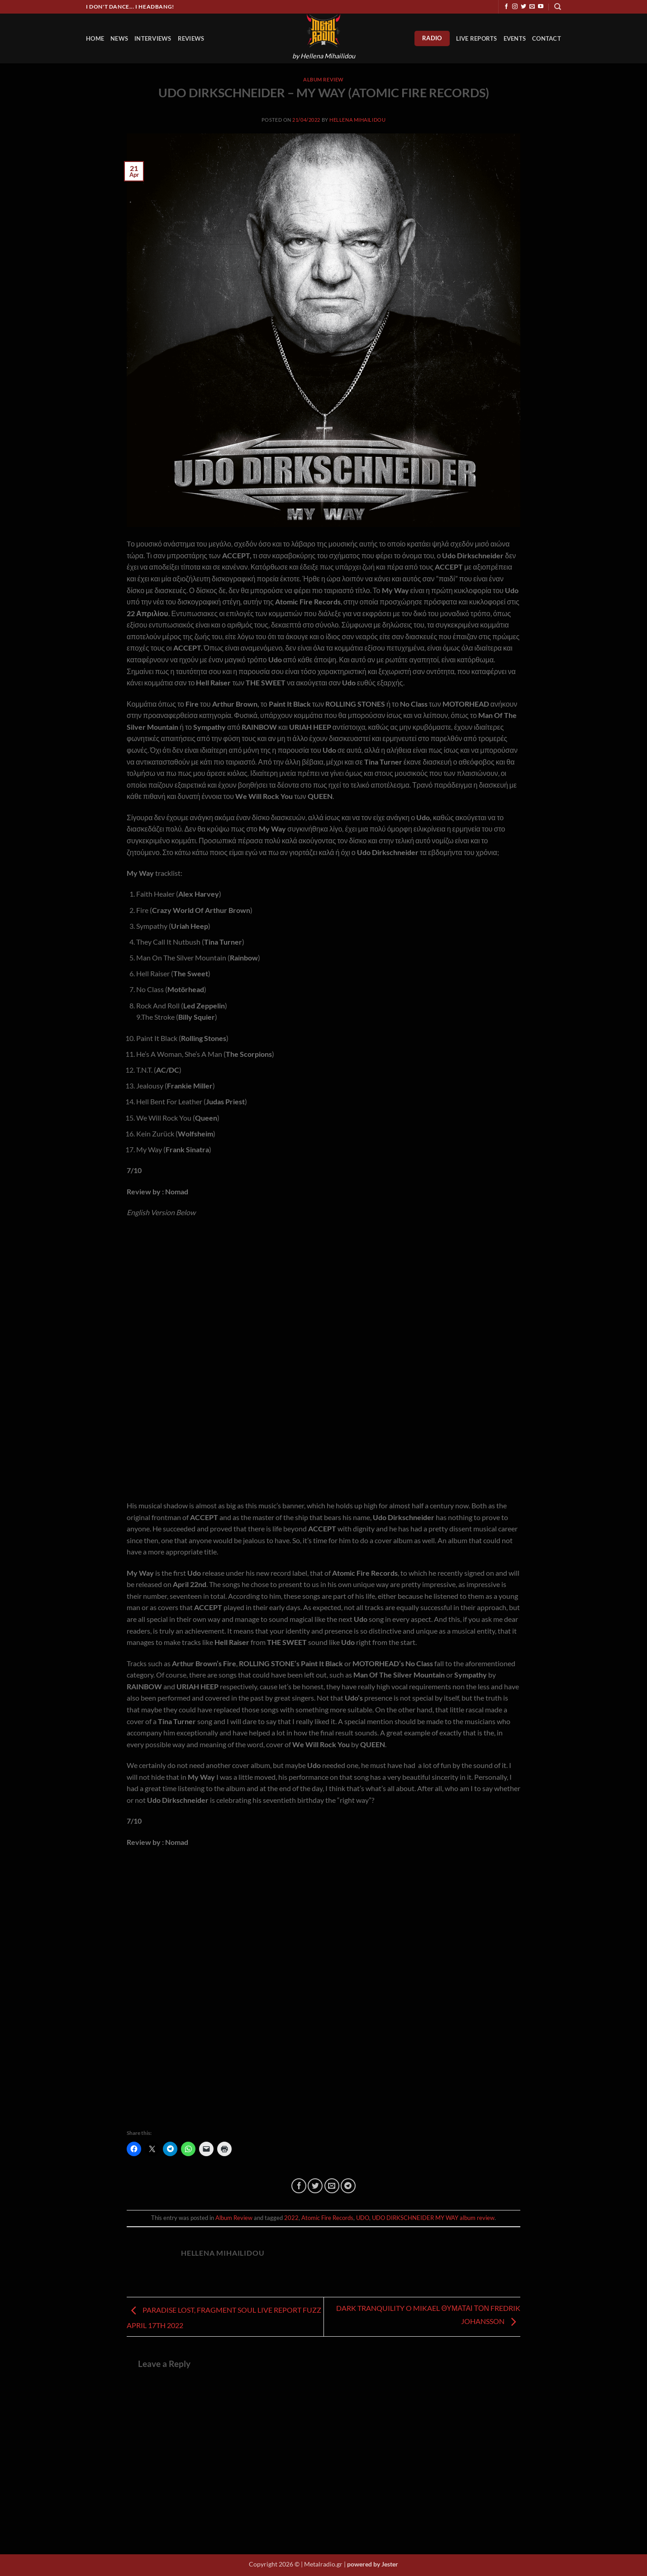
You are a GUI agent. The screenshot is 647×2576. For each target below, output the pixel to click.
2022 (291, 2217)
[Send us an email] (532, 7)
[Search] (557, 6)
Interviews (152, 38)
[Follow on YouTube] (540, 7)
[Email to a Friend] (331, 2185)
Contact (546, 38)
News (119, 38)
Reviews (191, 38)
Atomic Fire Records (327, 2217)
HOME (95, 38)
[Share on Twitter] (315, 2185)
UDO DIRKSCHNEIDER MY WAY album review (433, 2217)
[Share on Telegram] (348, 2185)
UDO (362, 2217)
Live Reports (476, 38)
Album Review (323, 79)
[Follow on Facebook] (506, 7)
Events (515, 38)
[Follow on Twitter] (523, 7)
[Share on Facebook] (298, 2185)
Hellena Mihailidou (357, 120)
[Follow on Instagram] (515, 7)
